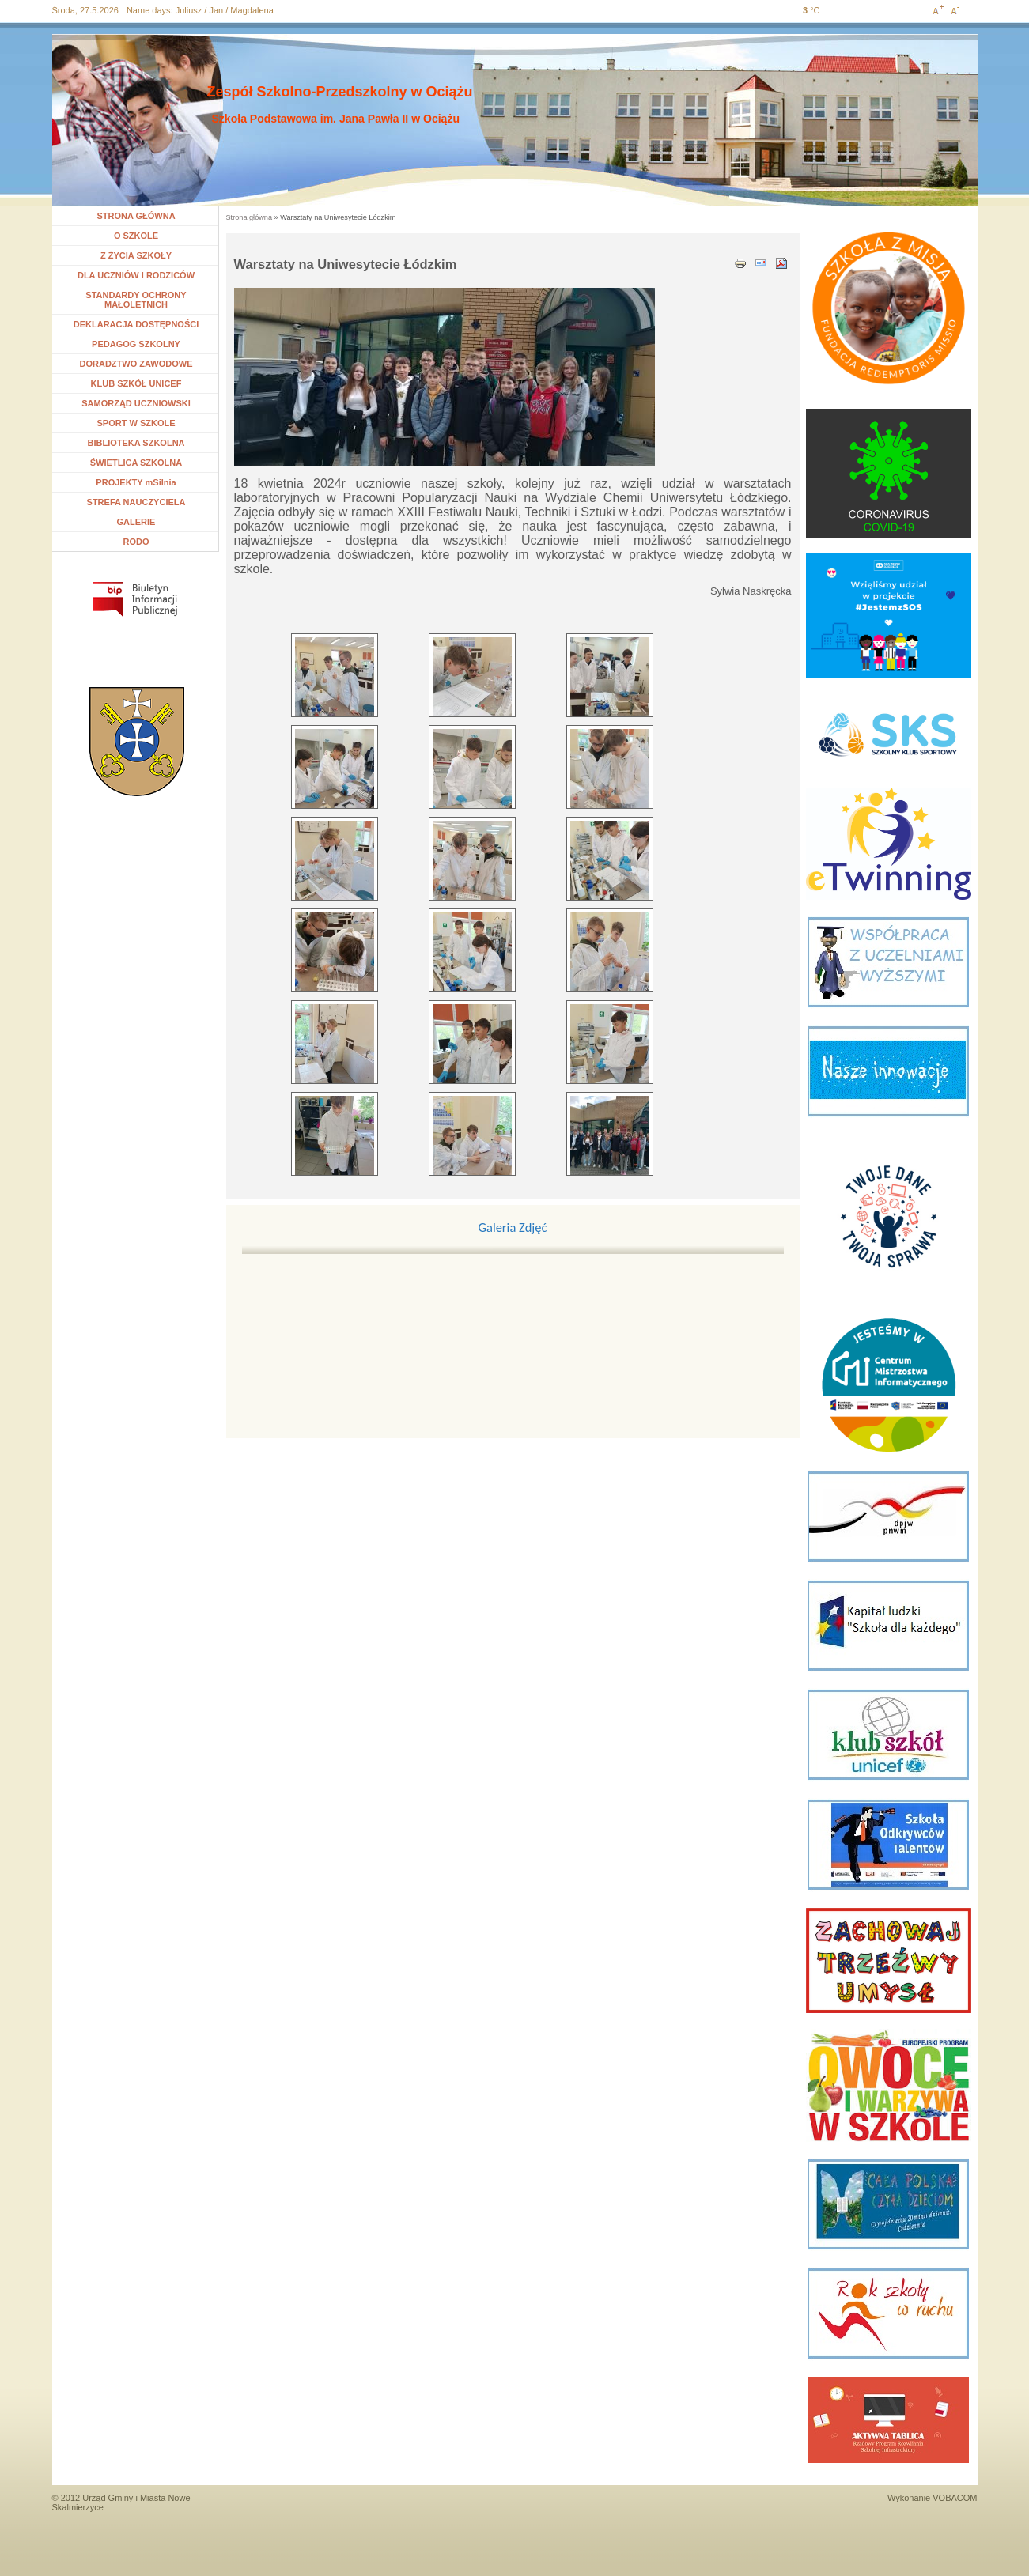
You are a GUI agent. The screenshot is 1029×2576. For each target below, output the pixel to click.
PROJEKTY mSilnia (136, 482)
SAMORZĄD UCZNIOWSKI (136, 403)
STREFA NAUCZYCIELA (136, 502)
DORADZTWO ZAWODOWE (136, 363)
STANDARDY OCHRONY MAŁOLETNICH (135, 299)
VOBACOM (955, 2497)
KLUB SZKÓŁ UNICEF (136, 383)
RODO (136, 541)
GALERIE (136, 522)
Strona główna (249, 217)
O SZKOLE (142, 235)
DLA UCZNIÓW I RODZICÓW (136, 275)
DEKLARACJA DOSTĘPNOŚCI (136, 324)
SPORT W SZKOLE (136, 423)
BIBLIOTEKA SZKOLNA (135, 443)
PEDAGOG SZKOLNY (136, 344)
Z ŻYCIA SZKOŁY (136, 255)
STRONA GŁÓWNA (135, 216)
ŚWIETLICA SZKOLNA (136, 462)
